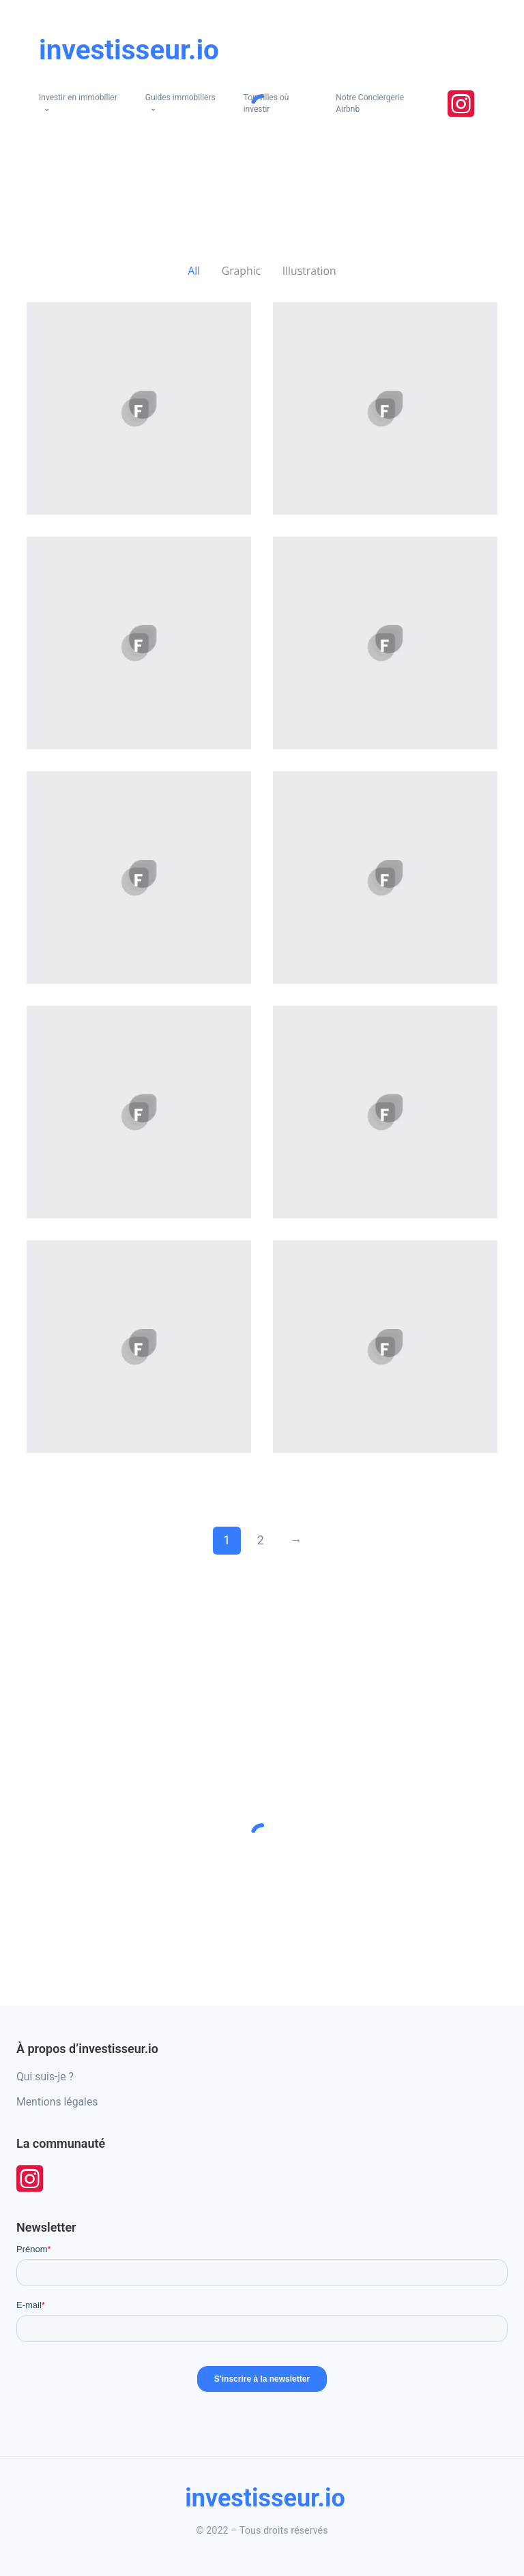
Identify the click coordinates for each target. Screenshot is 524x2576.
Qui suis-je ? (45, 2076)
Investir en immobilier (78, 97)
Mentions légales (57, 2101)
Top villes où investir (266, 103)
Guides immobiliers (180, 97)
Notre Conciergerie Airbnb (370, 103)
